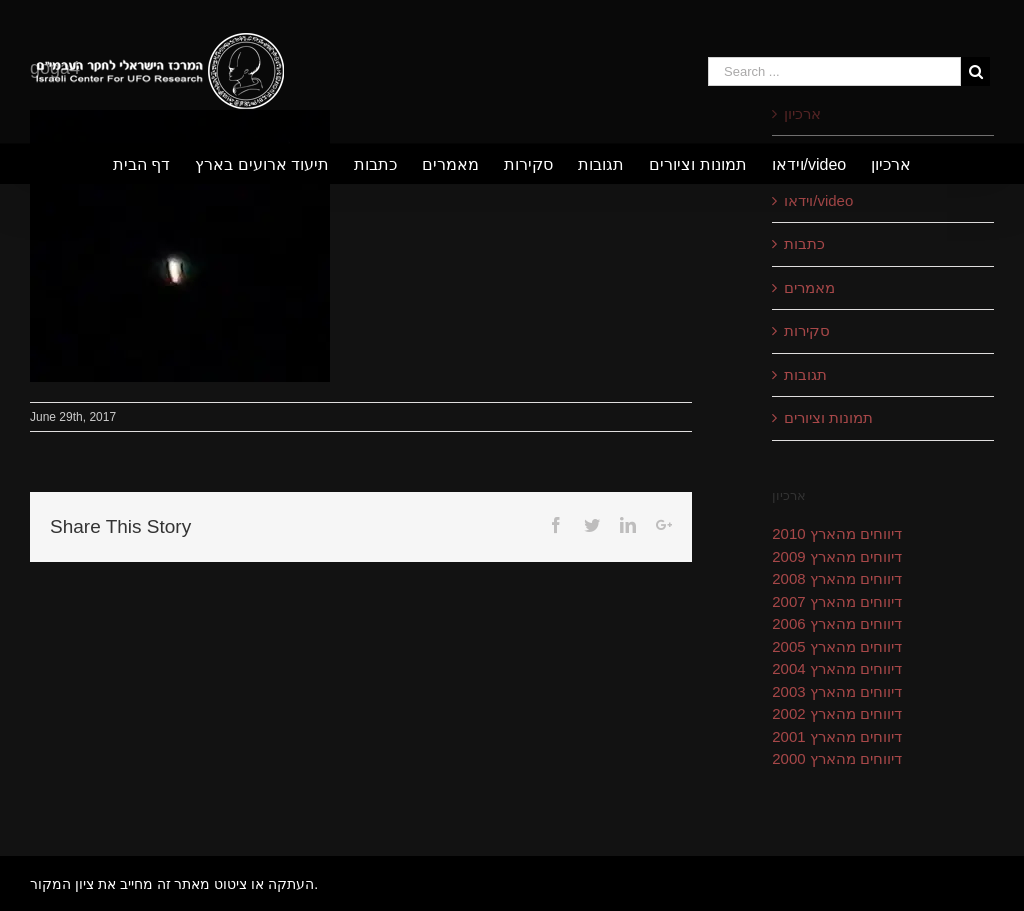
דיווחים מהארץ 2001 (837, 736)
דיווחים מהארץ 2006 (837, 623)
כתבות (804, 243)
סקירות (807, 330)
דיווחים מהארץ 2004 (837, 668)
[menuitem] (154, 164)
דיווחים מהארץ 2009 (837, 556)
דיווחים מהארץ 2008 (837, 578)
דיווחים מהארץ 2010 (837, 533)
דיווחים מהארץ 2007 (837, 601)
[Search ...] (834, 71)
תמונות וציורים (828, 417)
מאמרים (809, 287)
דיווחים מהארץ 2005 (837, 646)
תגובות (805, 374)
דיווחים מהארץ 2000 (837, 758)
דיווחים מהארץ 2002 (837, 713)
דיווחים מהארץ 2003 (837, 691)
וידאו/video (818, 200)
